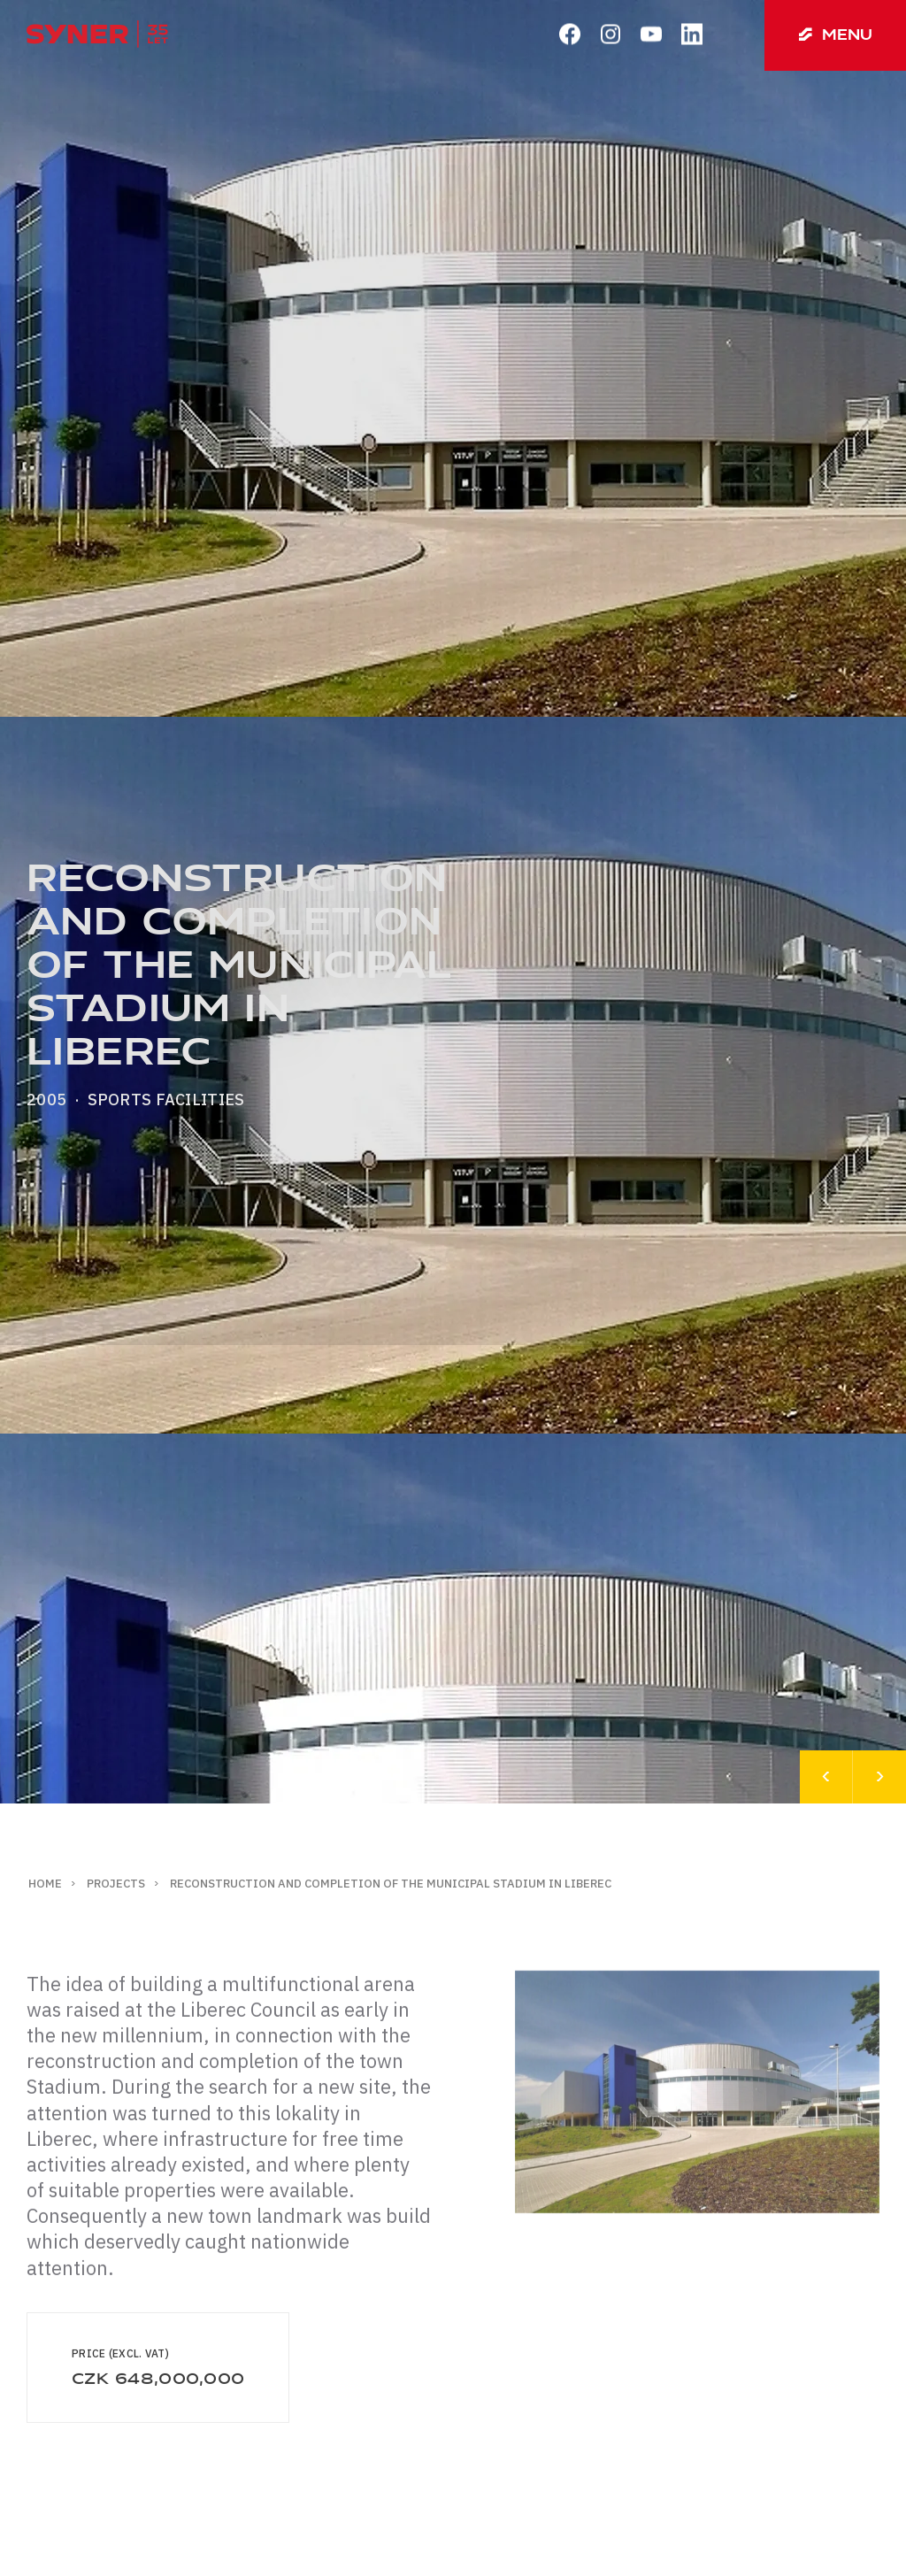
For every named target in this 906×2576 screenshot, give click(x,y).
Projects (116, 1883)
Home (45, 1883)
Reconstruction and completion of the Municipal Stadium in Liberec (390, 1883)
